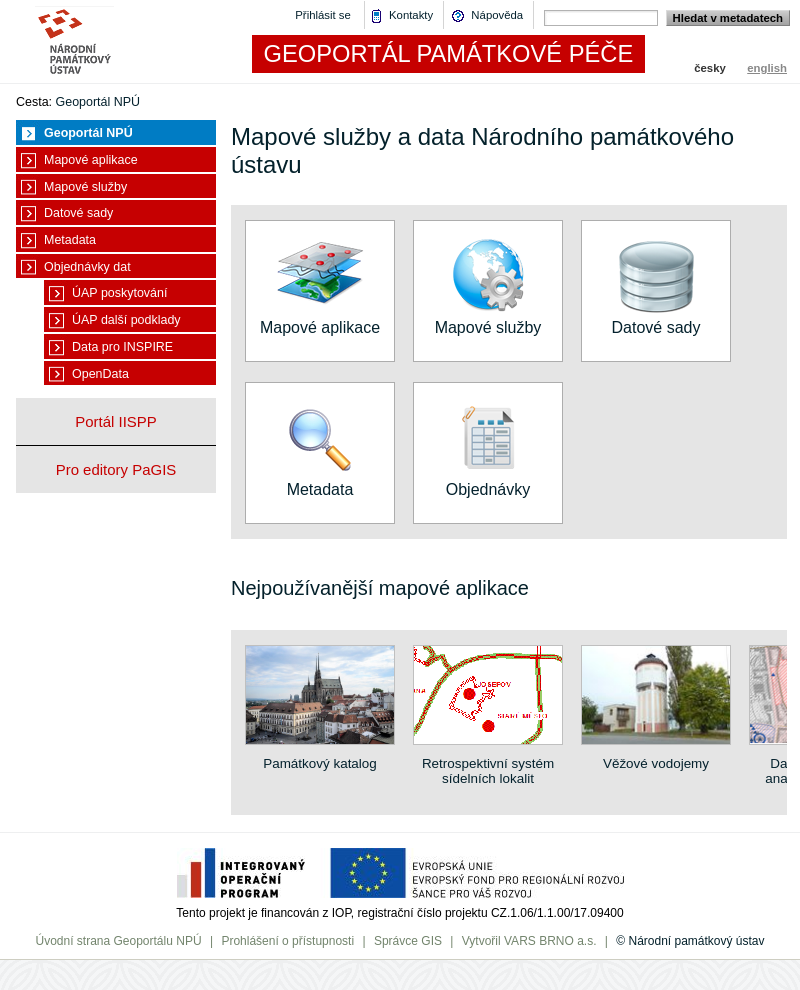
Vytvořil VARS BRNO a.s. (529, 941)
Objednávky (488, 480)
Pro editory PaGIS (116, 469)
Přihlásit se (323, 15)
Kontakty (411, 15)
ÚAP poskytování (119, 293)
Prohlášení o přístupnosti (287, 941)
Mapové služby (85, 187)
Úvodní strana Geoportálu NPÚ (118, 941)
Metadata (70, 240)
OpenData (100, 374)
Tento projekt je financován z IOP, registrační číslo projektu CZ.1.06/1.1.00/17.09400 (399, 913)
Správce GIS (408, 941)
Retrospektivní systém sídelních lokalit (488, 763)
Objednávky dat (87, 267)
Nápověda (497, 15)
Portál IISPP (116, 421)
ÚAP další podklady (126, 320)
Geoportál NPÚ (98, 102)
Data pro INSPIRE (122, 347)
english (767, 68)
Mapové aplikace (91, 160)
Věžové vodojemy (656, 756)
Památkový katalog (320, 756)
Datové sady (78, 213)
